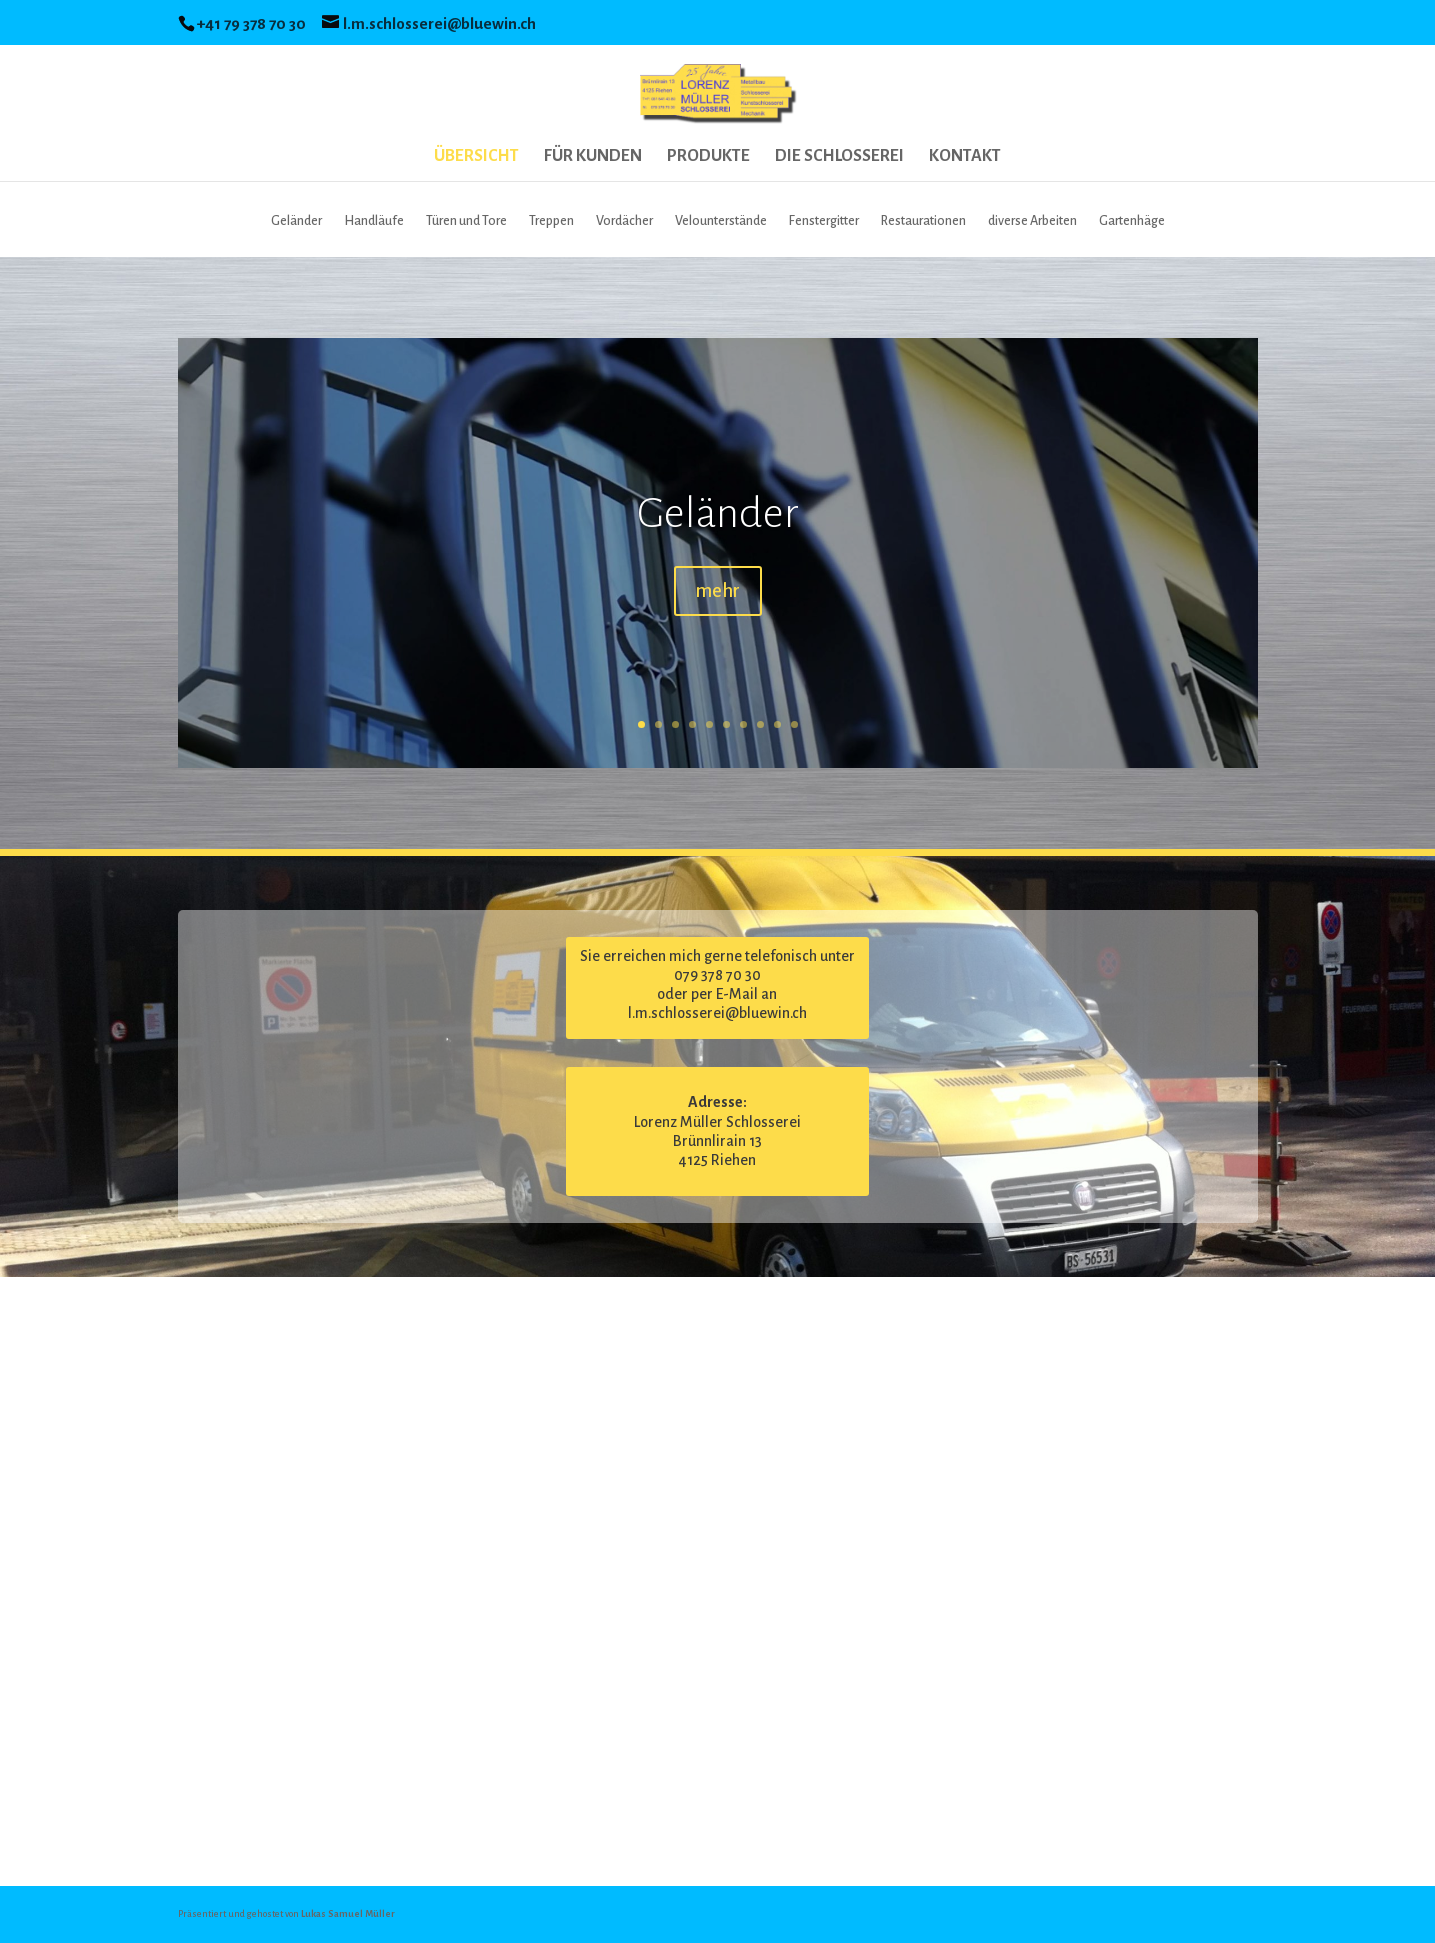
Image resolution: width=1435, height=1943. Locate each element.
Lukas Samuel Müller (348, 1914)
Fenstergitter (824, 221)
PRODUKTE (708, 157)
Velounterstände (721, 221)
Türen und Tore (466, 221)
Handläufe (374, 221)
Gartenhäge (1132, 221)
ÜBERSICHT (476, 157)
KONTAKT (965, 157)
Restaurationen (923, 221)
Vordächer (624, 221)
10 (794, 724)
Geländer (296, 221)
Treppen (551, 221)
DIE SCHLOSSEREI (839, 157)
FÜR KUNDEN (593, 157)
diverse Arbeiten (1032, 221)
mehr (718, 591)
